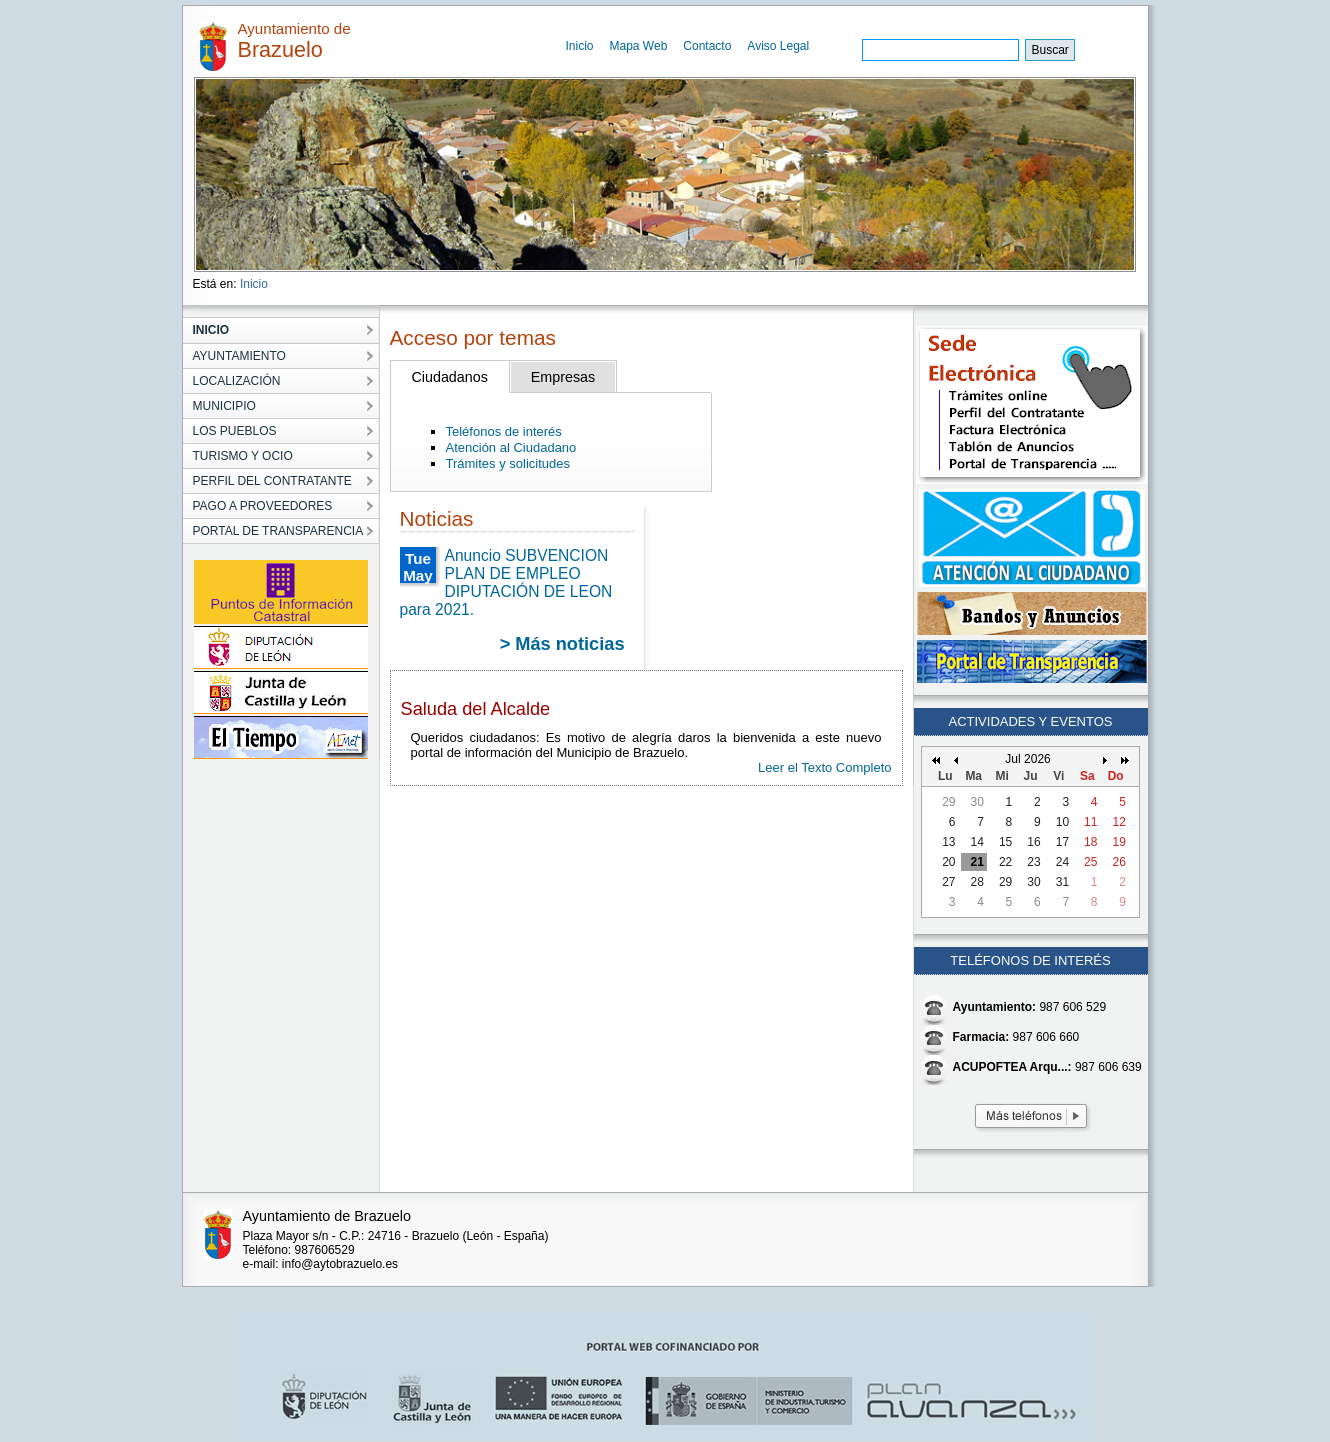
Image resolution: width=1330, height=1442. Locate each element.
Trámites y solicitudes (508, 463)
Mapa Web (639, 46)
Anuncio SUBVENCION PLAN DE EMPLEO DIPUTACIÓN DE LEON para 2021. (506, 582)
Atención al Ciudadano (511, 447)
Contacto (707, 46)
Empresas (563, 377)
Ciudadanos (450, 377)
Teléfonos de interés (504, 431)
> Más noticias (562, 644)
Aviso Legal (778, 46)
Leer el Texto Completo (824, 767)
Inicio (580, 46)
